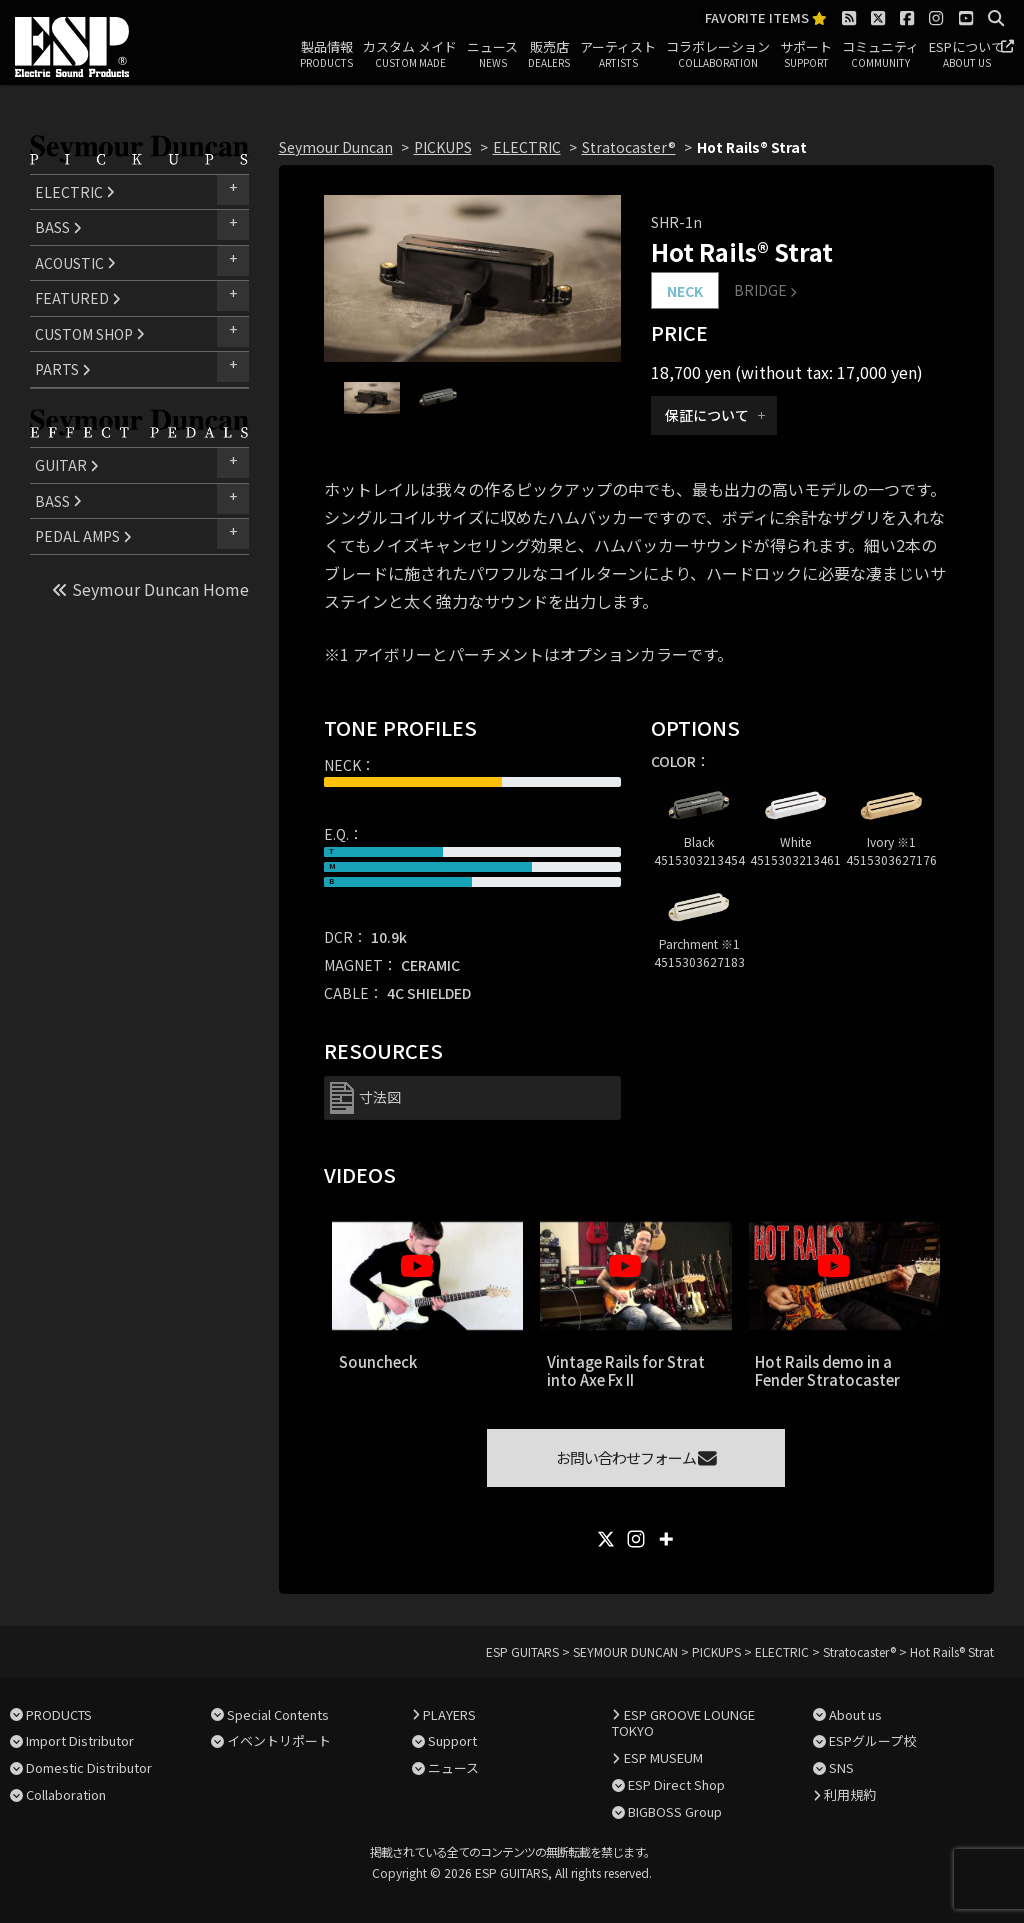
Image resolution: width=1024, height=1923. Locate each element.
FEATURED (78, 298)
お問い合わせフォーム (636, 1457)
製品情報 (326, 55)
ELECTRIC (75, 192)
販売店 (549, 55)
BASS (58, 227)
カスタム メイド (410, 55)
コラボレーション (718, 55)
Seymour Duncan (336, 147)
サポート (806, 55)
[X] (606, 1539)
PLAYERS (449, 1714)
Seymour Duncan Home (150, 589)
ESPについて (966, 55)
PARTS (63, 369)
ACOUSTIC (75, 263)
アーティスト (618, 55)
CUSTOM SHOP (90, 334)
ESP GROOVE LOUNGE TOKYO (683, 1723)
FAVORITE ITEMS (766, 18)
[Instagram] (636, 1539)
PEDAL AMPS (83, 536)
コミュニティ (880, 55)
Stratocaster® (629, 147)
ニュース (492, 55)
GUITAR (67, 465)
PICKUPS (443, 147)
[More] (666, 1539)
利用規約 (850, 1794)
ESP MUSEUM (663, 1757)
